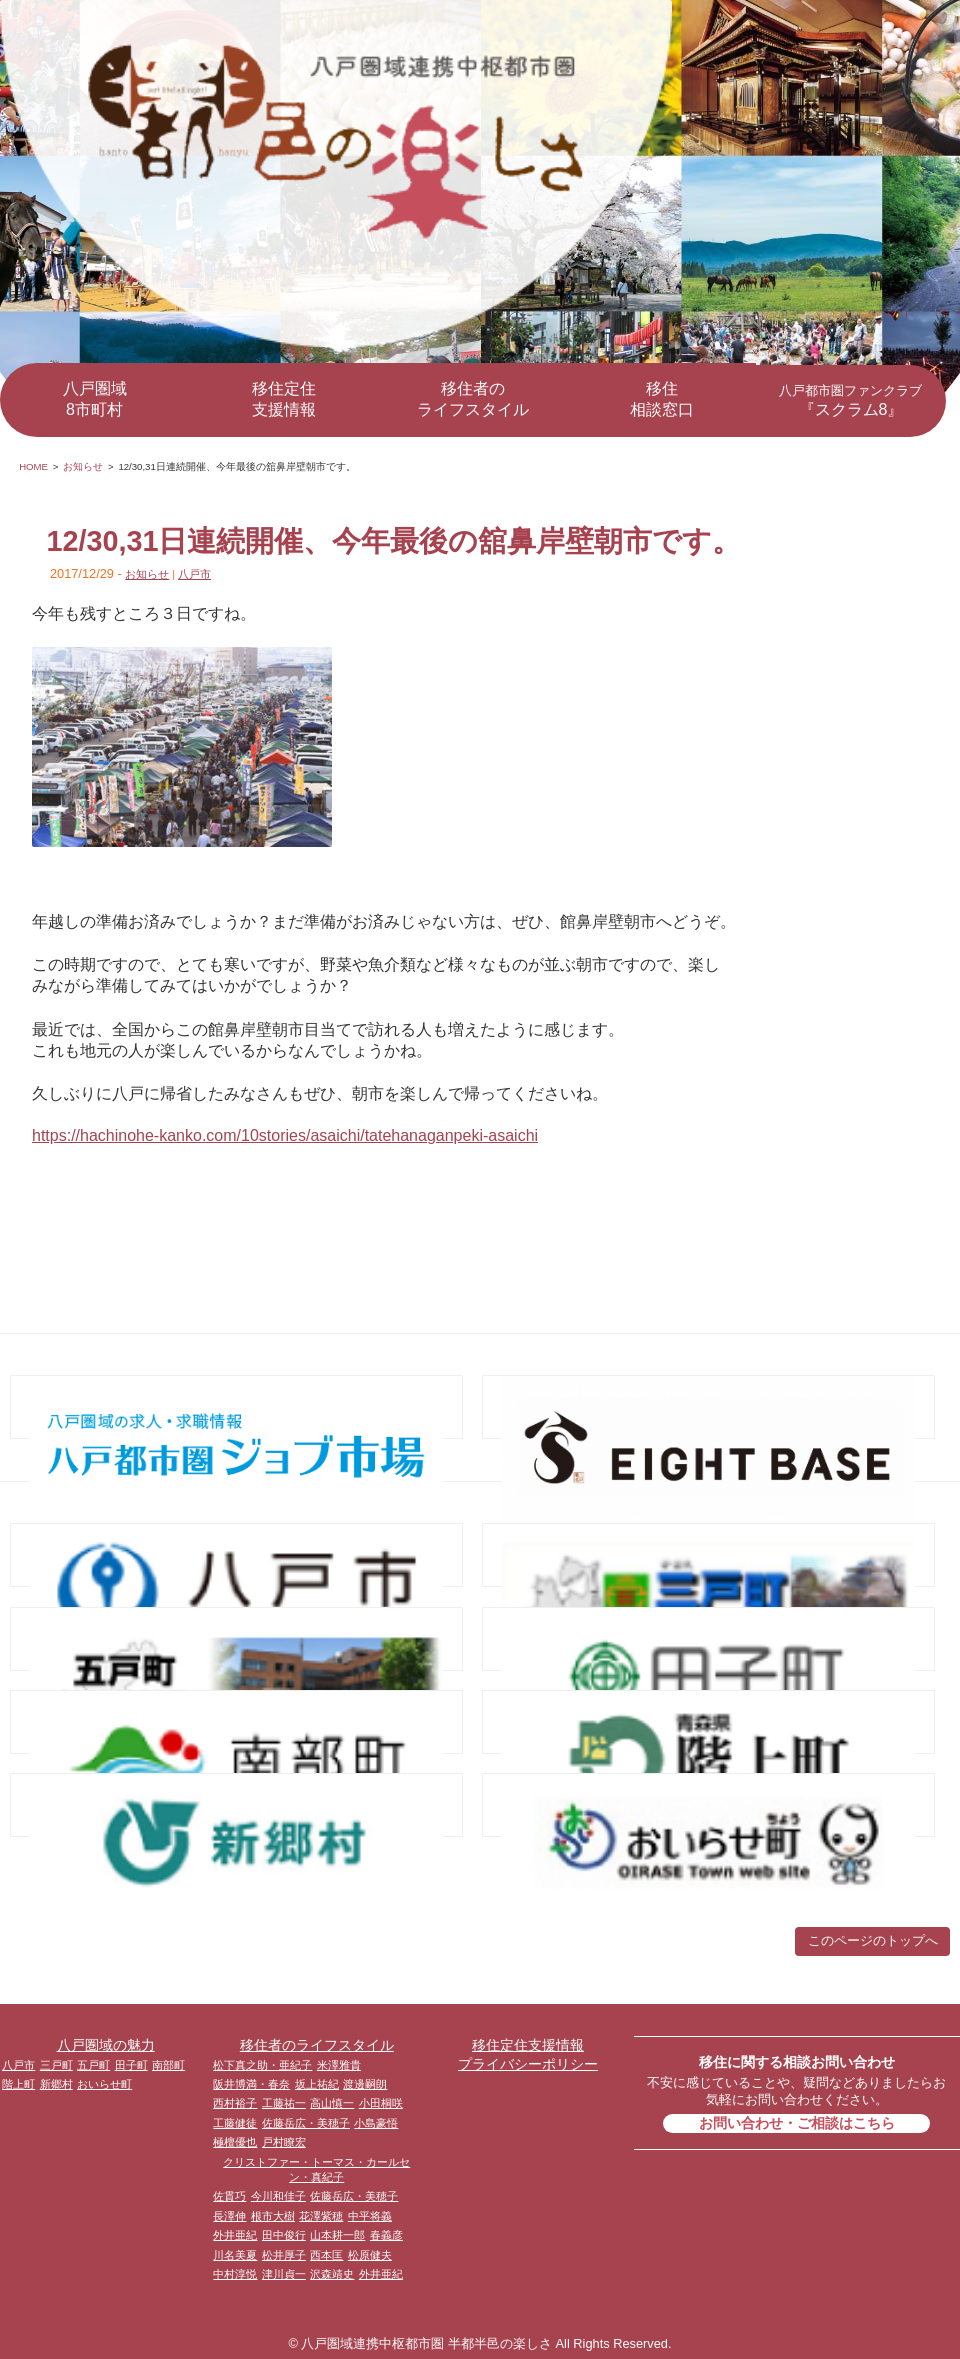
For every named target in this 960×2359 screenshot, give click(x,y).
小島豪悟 (376, 2123)
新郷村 (56, 2084)
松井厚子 (284, 2255)
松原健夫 (370, 2255)
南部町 (168, 2065)
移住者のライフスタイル (473, 399)
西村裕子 (235, 2103)
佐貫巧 (229, 2196)
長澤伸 (229, 2216)
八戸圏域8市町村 (95, 399)
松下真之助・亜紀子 (262, 2065)
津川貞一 (284, 2274)
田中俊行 (284, 2235)
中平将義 (370, 2216)
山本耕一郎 (337, 2235)
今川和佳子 (278, 2196)
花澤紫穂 (321, 2216)
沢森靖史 (332, 2274)
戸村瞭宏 (284, 2142)
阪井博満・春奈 (251, 2084)
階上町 (18, 2084)
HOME (33, 466)
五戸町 (93, 2065)
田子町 (131, 2065)
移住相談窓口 (662, 399)
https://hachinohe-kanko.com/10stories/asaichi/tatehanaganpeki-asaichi (285, 1135)
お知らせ (83, 466)
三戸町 (56, 2065)
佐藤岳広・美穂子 (306, 2123)
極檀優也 (235, 2142)
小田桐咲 (381, 2103)
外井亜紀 (235, 2235)
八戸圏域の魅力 (106, 2045)
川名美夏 (235, 2255)
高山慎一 (332, 2103)
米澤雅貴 (339, 2065)
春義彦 (386, 2235)
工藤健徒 (235, 2123)
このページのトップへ (873, 1940)
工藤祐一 (284, 2103)
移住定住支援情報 (284, 399)
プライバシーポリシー (528, 2064)
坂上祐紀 (317, 2084)
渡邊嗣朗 (365, 2084)
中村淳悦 (235, 2274)
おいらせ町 (104, 2084)
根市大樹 (273, 2216)
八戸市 (194, 574)
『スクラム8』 (850, 400)
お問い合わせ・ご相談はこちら (797, 2123)
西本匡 (326, 2255)
